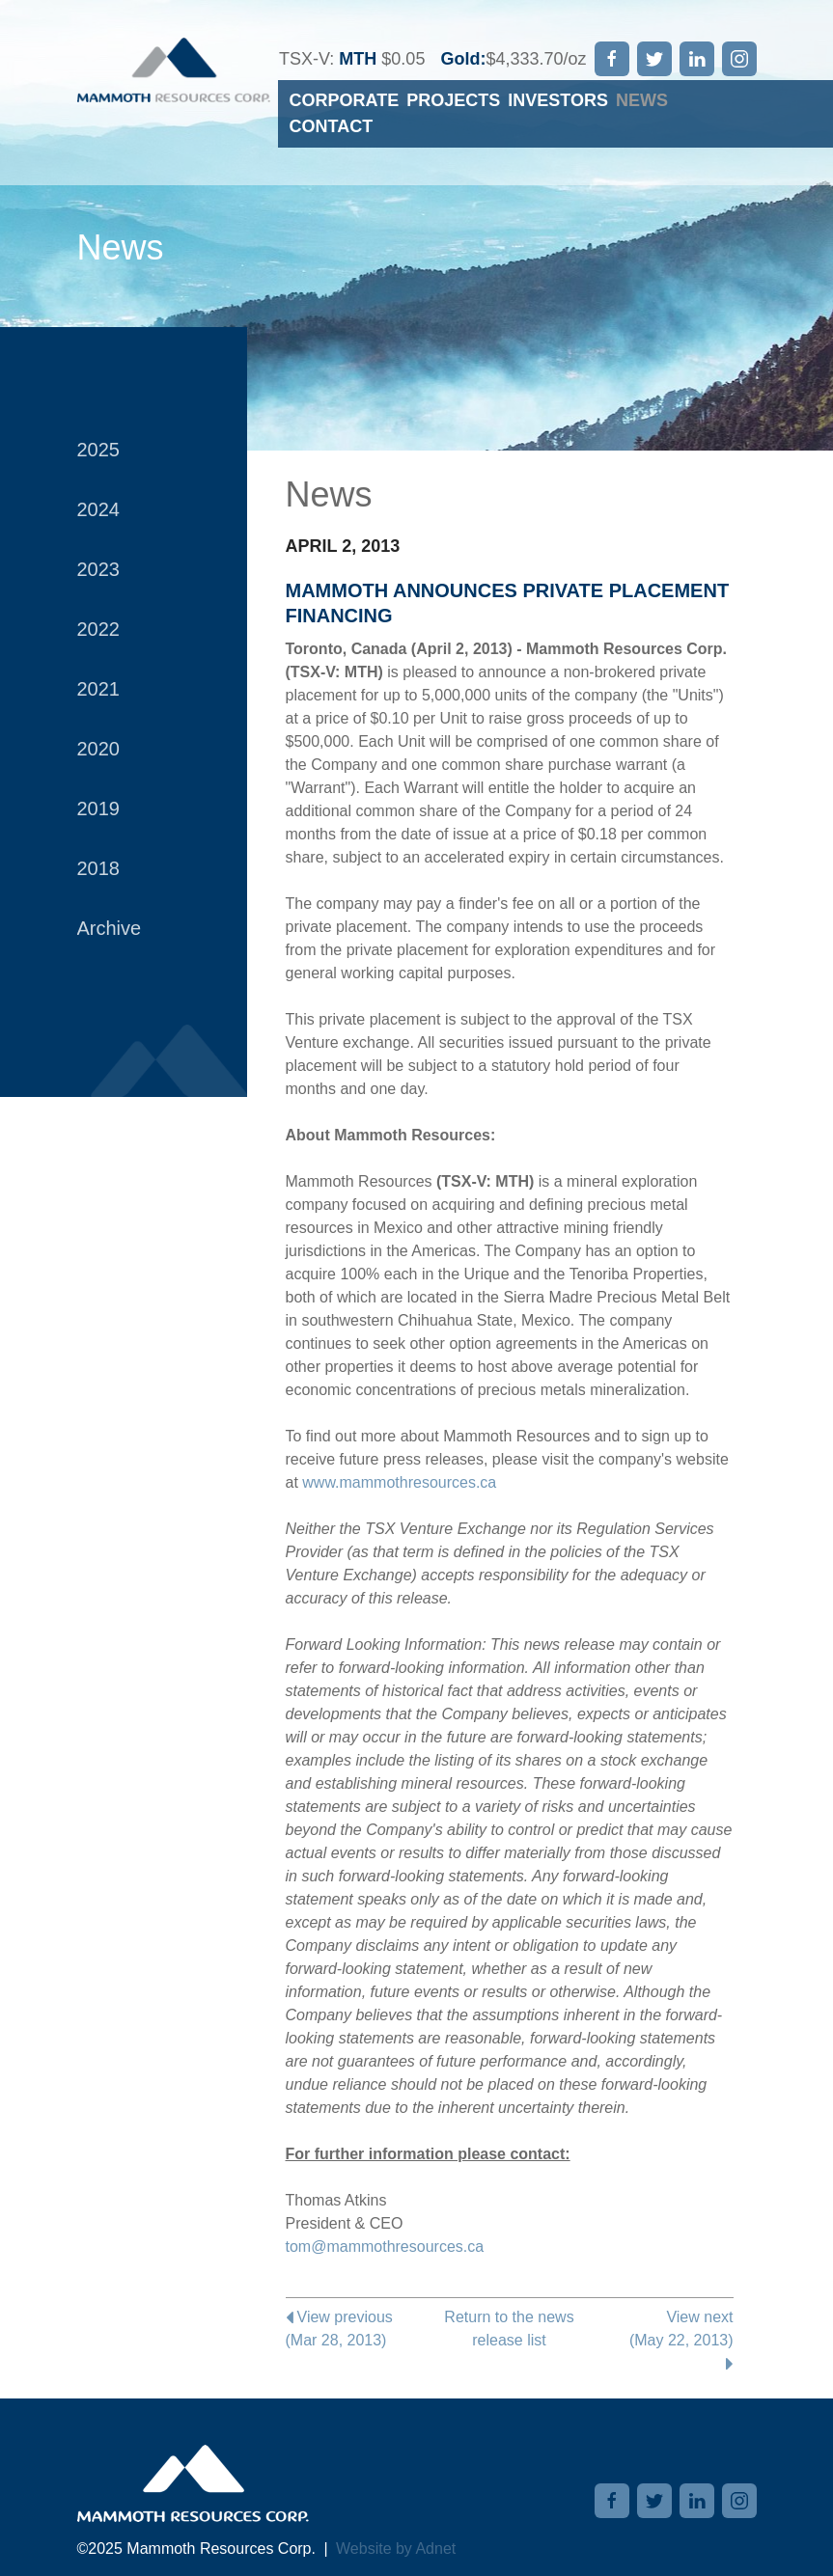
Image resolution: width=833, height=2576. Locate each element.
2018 (99, 868)
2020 (99, 748)
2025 (99, 449)
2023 (99, 569)
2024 (99, 509)
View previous (360, 2330)
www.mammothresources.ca (399, 1482)
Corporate (345, 100)
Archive (109, 928)
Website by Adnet (396, 2548)
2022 (99, 629)
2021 (99, 688)
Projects (453, 100)
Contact (332, 126)
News (642, 100)
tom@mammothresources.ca (385, 2246)
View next (659, 2340)
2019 (99, 808)
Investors (558, 100)
